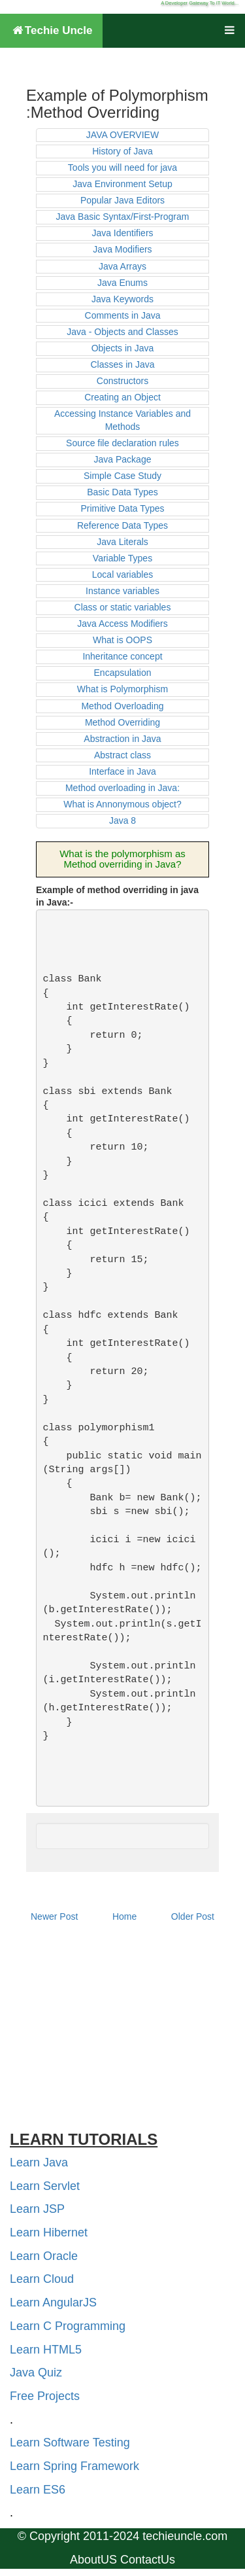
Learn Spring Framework (74, 2466)
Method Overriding (122, 722)
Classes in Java (122, 364)
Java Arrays (122, 266)
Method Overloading (122, 706)
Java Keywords (122, 299)
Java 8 (122, 820)
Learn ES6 (37, 2489)
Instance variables (122, 591)
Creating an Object (122, 397)
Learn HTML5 (46, 2349)
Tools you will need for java (122, 167)
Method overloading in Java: (122, 788)
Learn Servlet (45, 2186)
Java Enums (122, 282)
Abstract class (122, 755)
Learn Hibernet (49, 2232)
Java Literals (122, 542)
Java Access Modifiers (122, 623)
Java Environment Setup (122, 184)
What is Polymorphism (122, 689)
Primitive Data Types (122, 508)
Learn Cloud (42, 2278)
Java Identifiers (122, 233)
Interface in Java (122, 771)
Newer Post (54, 1916)
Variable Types (122, 558)
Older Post (192, 1916)
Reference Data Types (122, 525)
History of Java (122, 151)
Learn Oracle (44, 2256)
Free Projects (45, 2396)
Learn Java (39, 2162)
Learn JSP (37, 2208)
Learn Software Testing (70, 2442)
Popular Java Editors (122, 200)
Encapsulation (123, 672)
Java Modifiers (122, 249)
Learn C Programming (67, 2326)
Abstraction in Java (122, 738)
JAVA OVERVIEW (122, 135)
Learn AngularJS (53, 2302)
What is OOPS (122, 640)
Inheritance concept (122, 656)
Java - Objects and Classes (122, 331)
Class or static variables (122, 607)
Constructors (122, 381)
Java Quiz (36, 2372)
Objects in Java (122, 348)
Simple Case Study (122, 475)
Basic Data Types (122, 492)
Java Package (123, 459)
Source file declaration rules (122, 443)
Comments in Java (123, 315)
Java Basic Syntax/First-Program (122, 216)
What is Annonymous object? (122, 804)
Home (124, 1916)
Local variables (122, 574)
